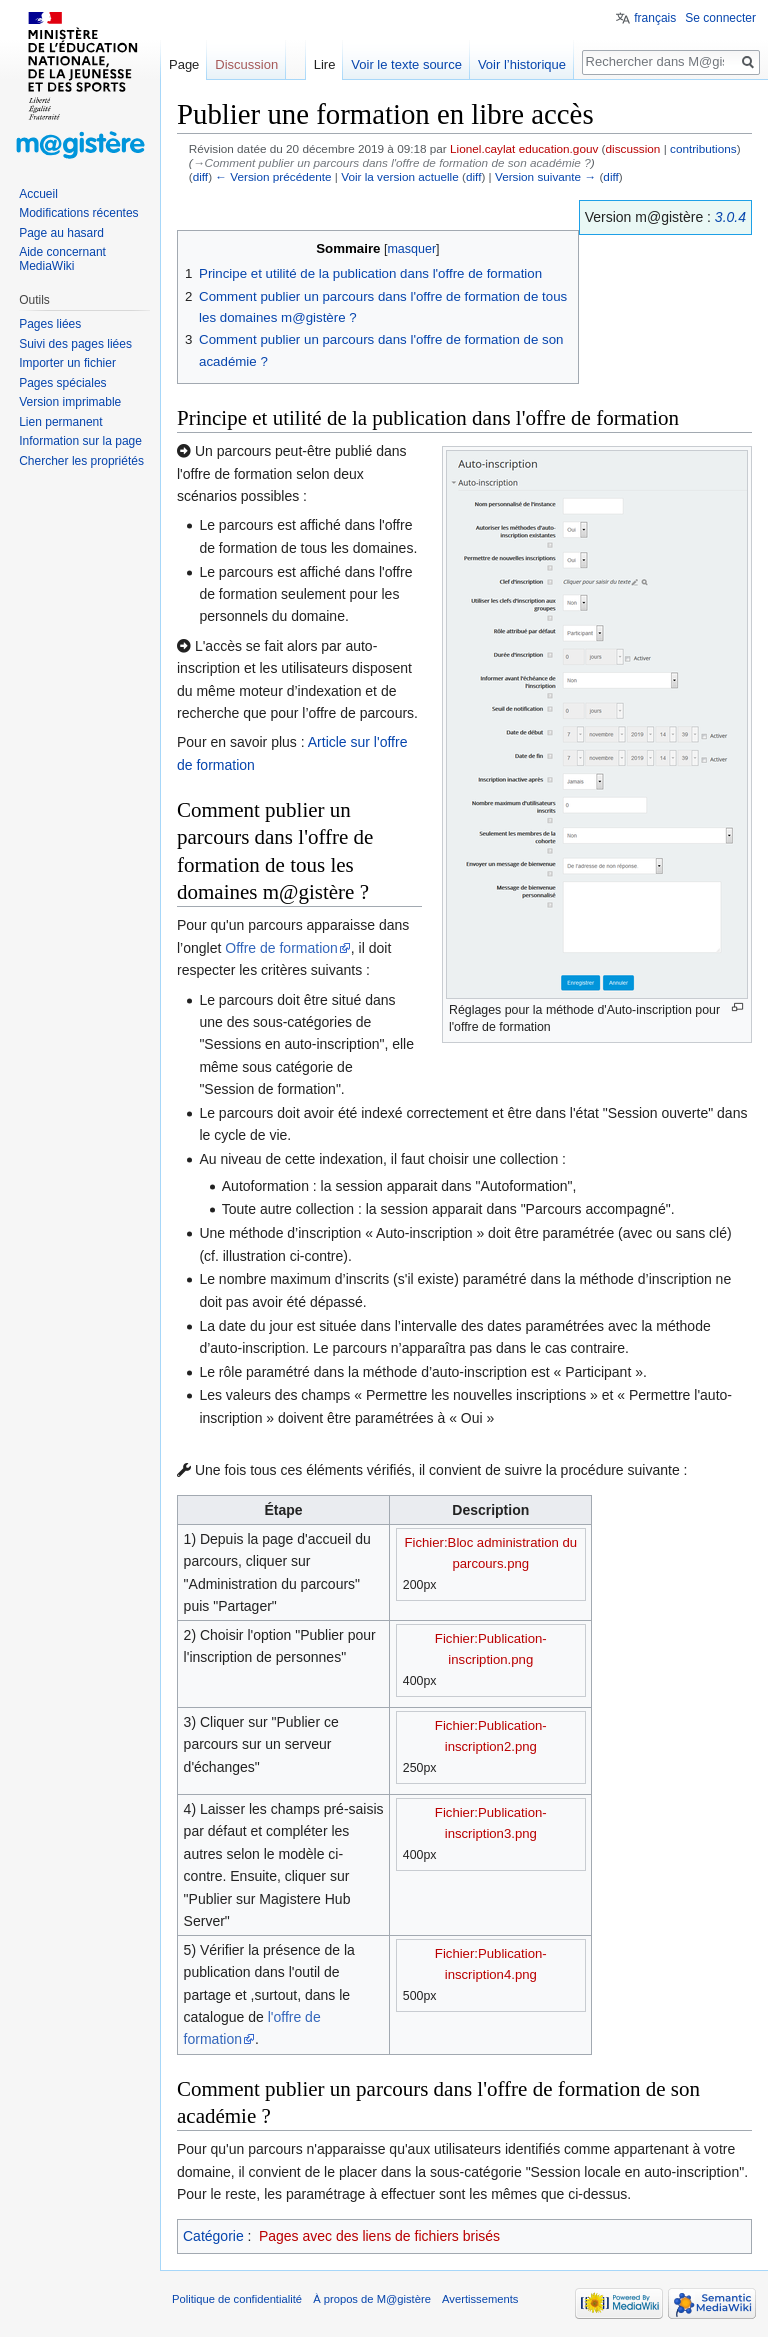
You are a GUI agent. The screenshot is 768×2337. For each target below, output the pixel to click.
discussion (633, 148)
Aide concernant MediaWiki (62, 259)
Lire (325, 64)
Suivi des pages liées (75, 344)
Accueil (38, 194)
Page (184, 64)
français (655, 18)
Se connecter (720, 18)
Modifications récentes (78, 213)
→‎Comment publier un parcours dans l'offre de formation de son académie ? (392, 162)
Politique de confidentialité (237, 2299)
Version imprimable (70, 402)
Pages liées (50, 324)
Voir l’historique (522, 64)
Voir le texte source (406, 64)
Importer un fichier (67, 363)
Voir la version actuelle (400, 176)
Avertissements (480, 2299)
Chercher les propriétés (81, 461)
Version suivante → (545, 176)
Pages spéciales (62, 383)
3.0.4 (730, 217)
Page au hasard (61, 233)
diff (200, 176)
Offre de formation (281, 948)
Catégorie (213, 2236)
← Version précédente (273, 176)
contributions (703, 148)
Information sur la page (80, 441)
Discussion (246, 64)
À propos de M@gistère (372, 2299)
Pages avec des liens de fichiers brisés (379, 2236)
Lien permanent (60, 422)
